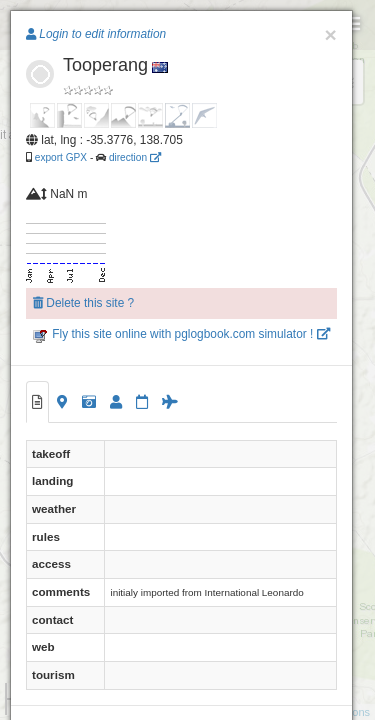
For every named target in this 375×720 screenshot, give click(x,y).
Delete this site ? (83, 303)
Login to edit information (96, 34)
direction (135, 157)
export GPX (61, 157)
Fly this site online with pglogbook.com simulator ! (181, 334)
